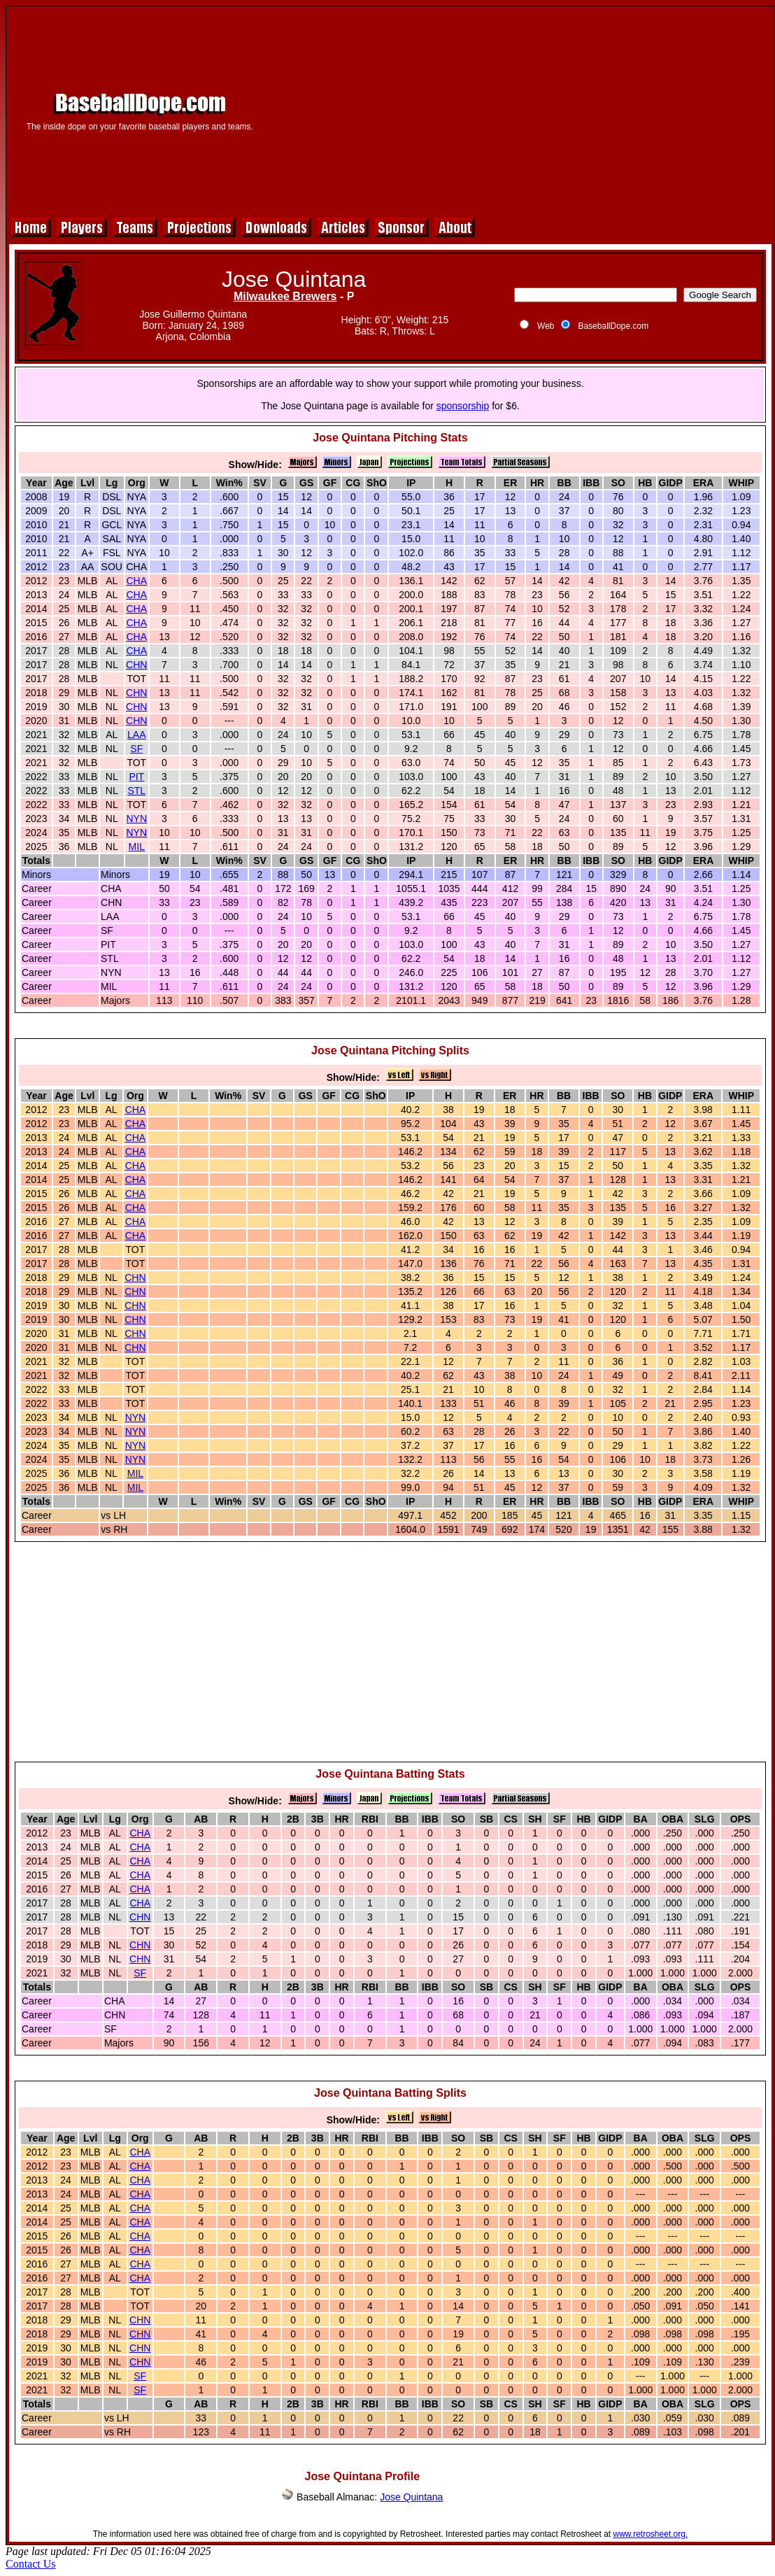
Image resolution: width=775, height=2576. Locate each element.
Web (545, 326)
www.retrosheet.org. (650, 2534)
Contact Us (31, 2564)
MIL (137, 846)
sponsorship (463, 405)
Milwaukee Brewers (285, 296)
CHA (137, 580)
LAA (136, 734)
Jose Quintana (411, 2497)
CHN (136, 664)
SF (136, 748)
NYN (137, 818)
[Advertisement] (519, 110)
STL (136, 790)
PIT (136, 776)
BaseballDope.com (613, 326)
